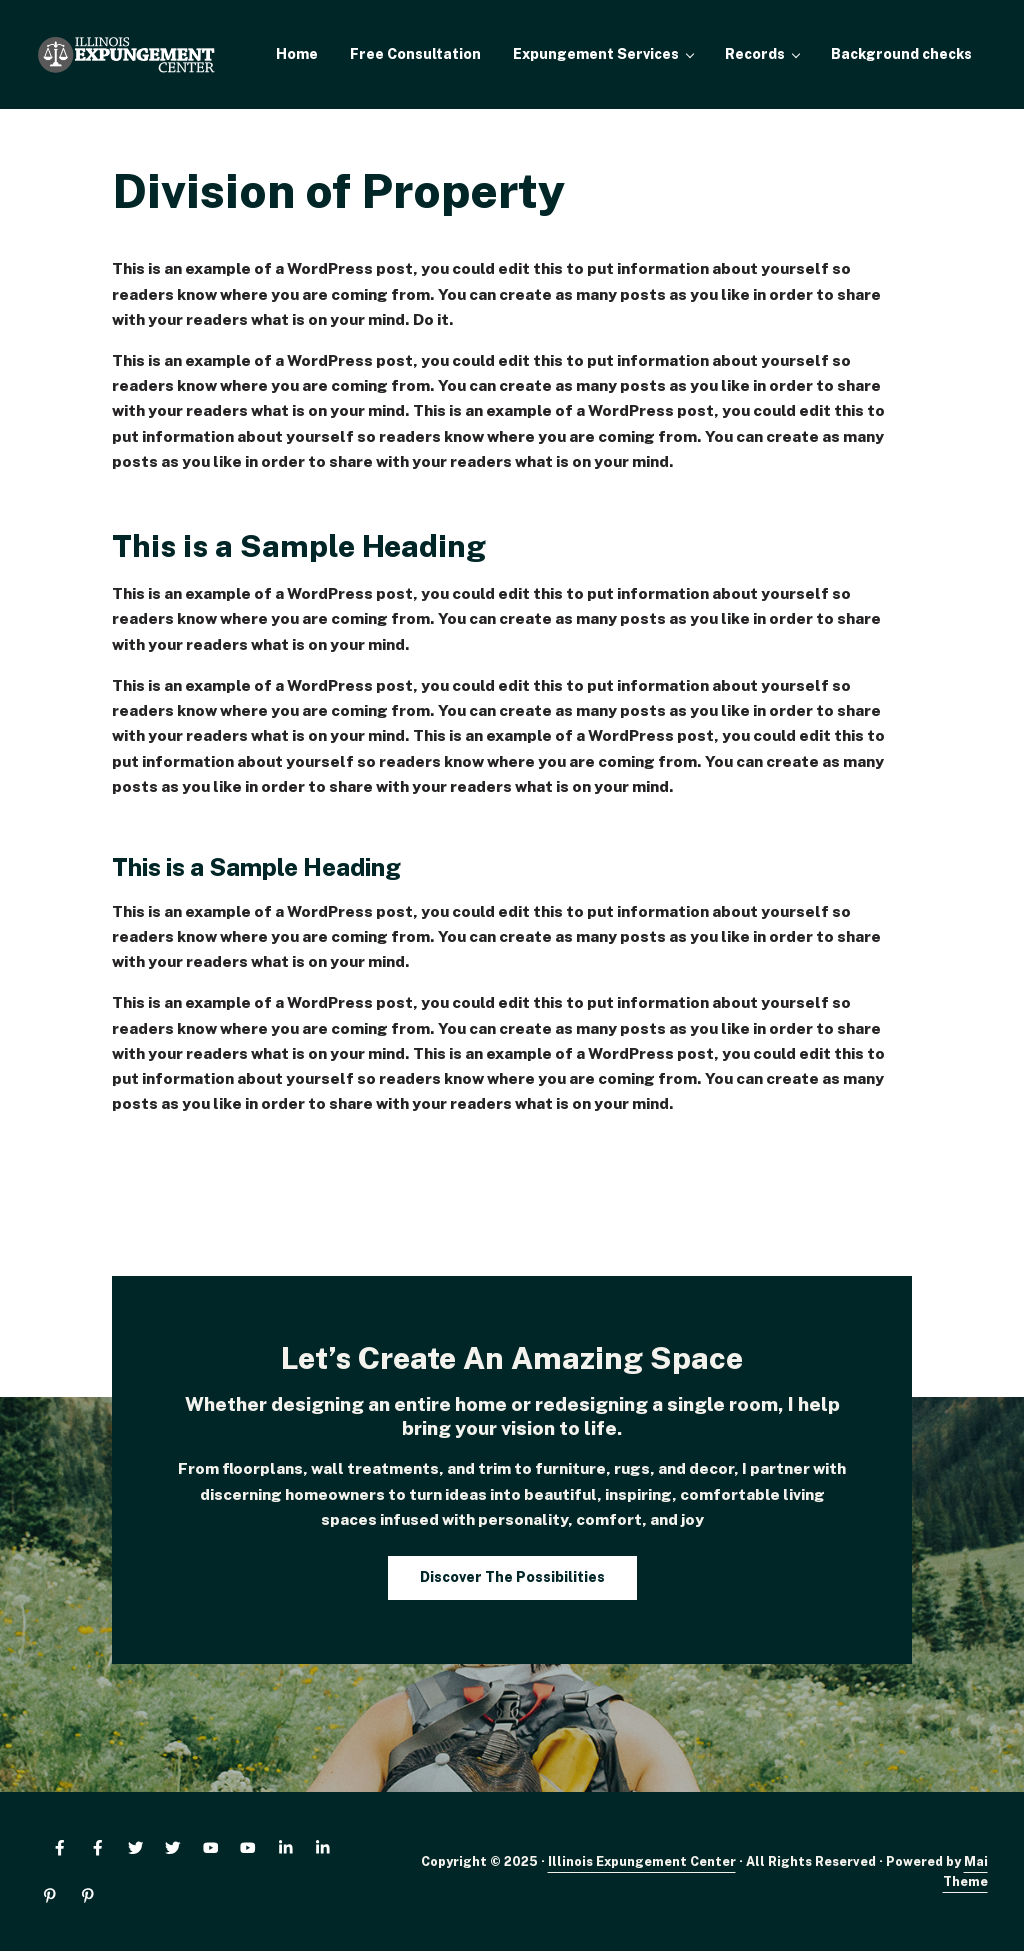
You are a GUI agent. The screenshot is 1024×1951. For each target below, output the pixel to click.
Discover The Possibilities (512, 1577)
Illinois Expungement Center (642, 1861)
